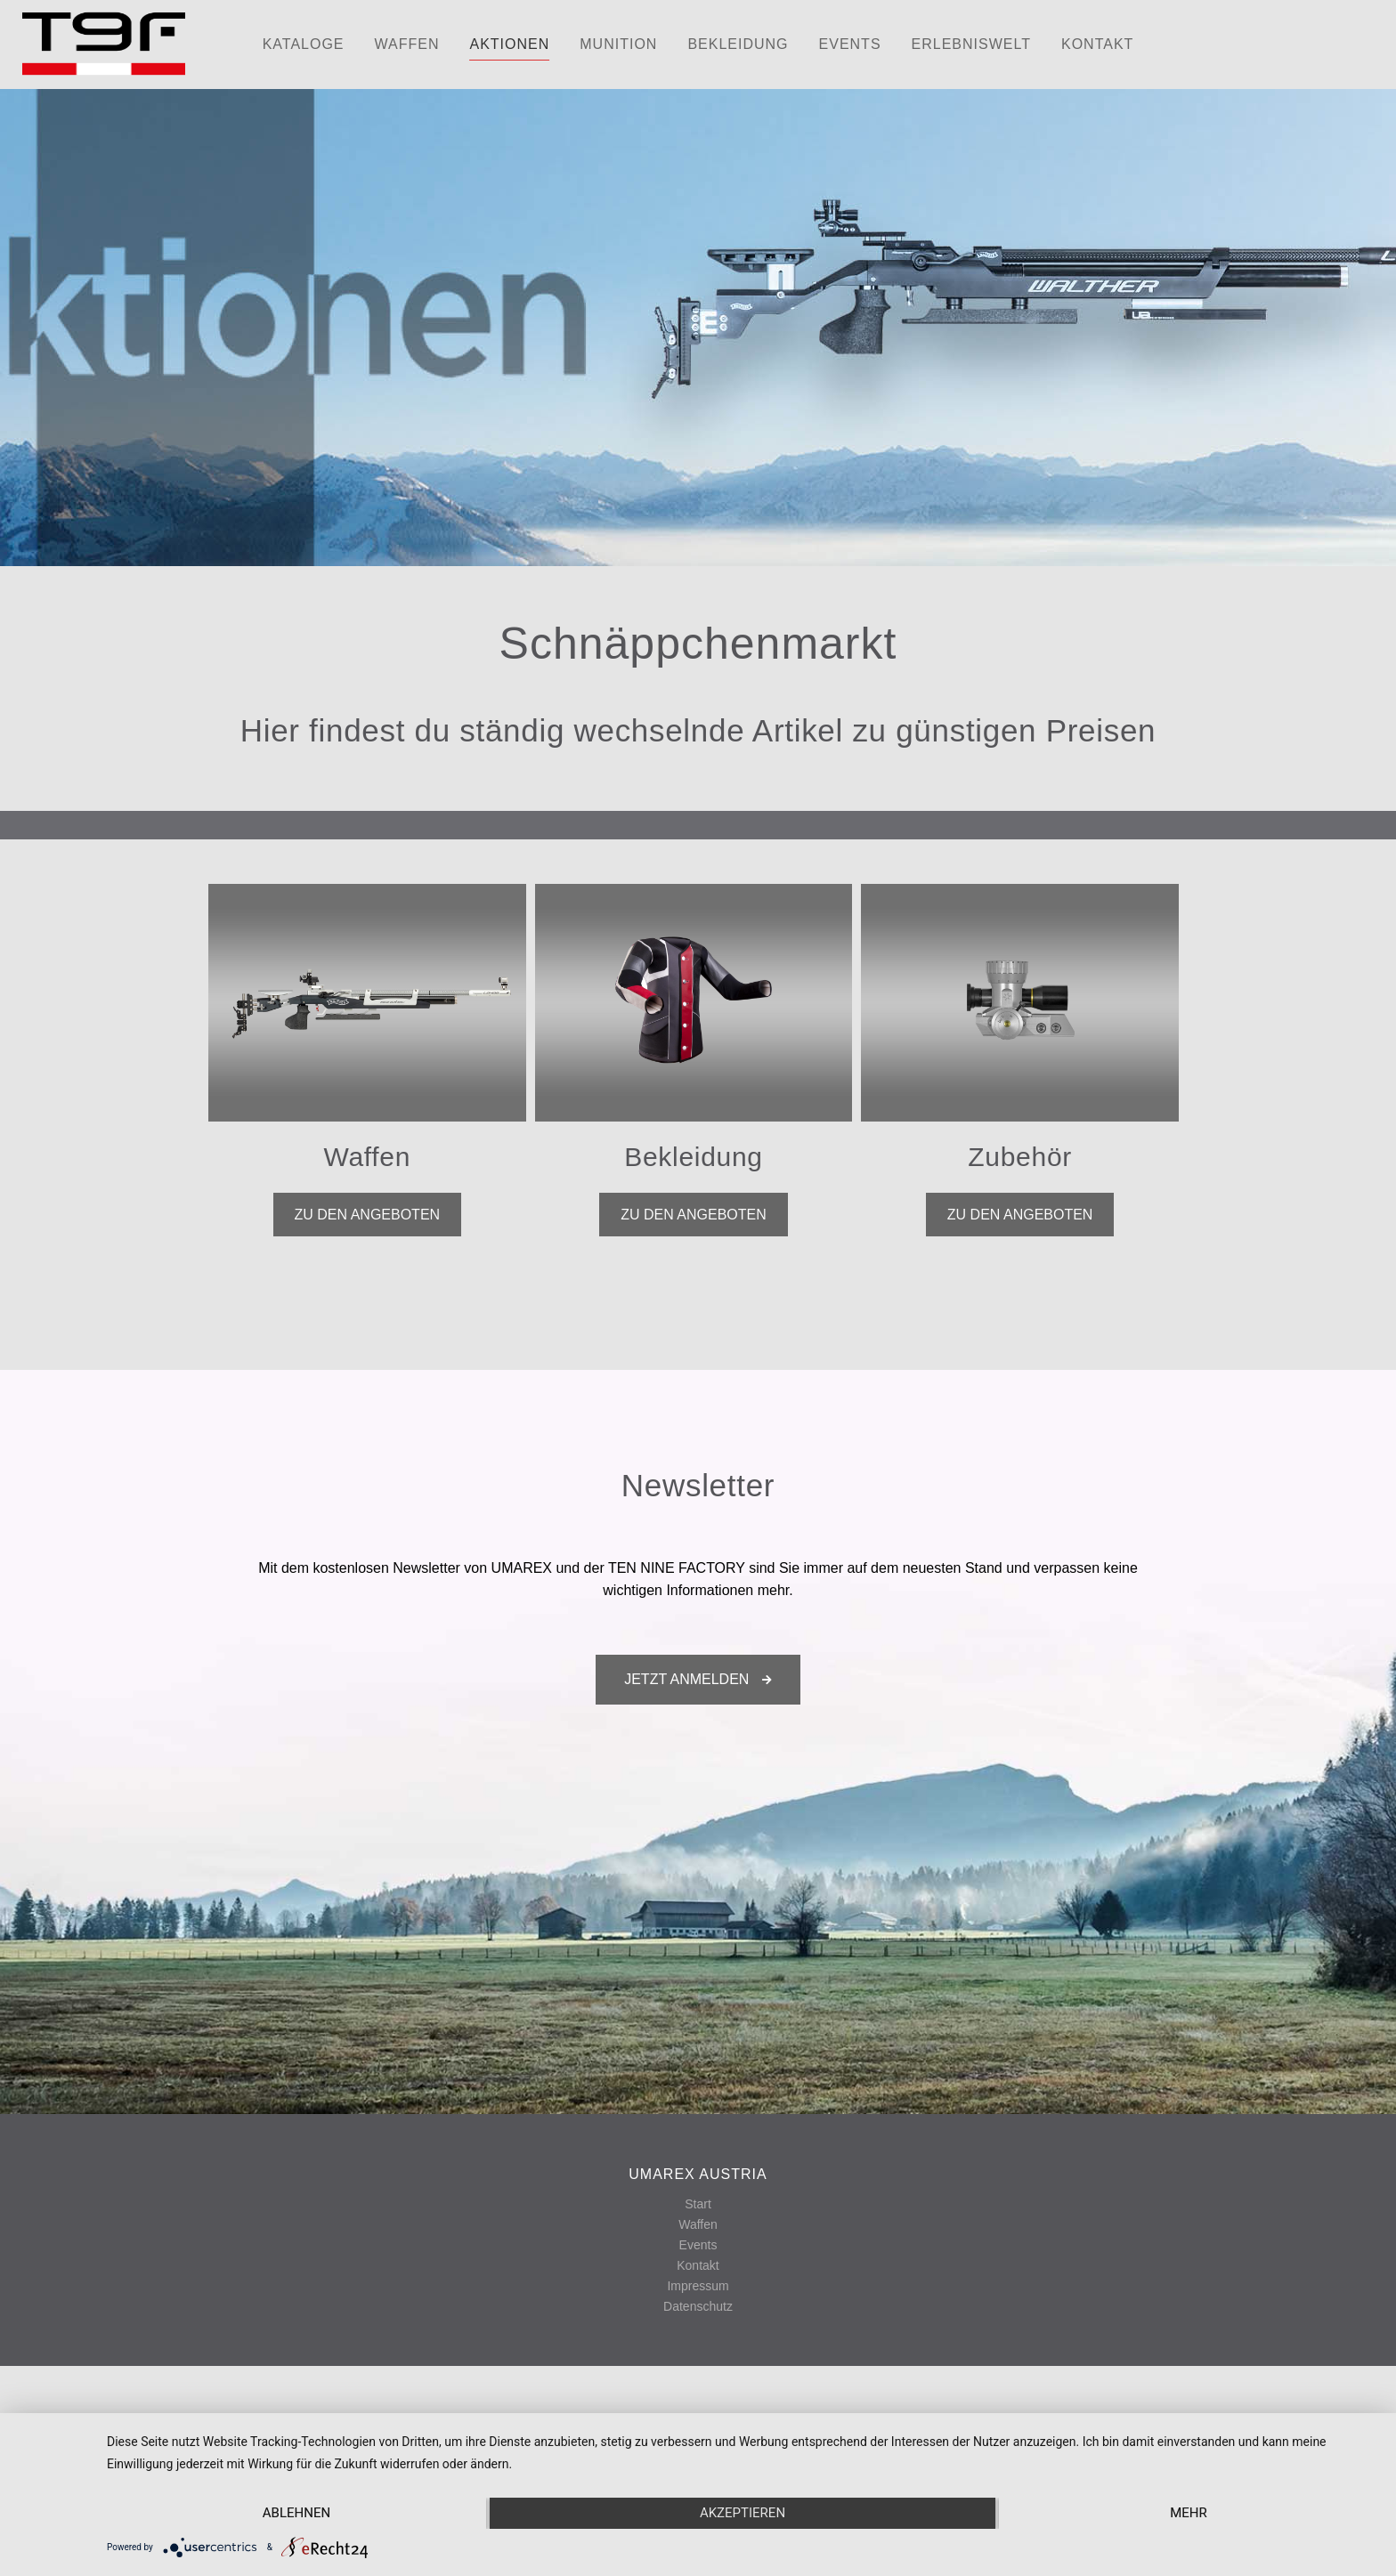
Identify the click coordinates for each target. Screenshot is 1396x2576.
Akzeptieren (742, 2513)
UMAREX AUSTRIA (698, 2174)
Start (698, 2204)
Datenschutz (698, 2306)
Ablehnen (296, 2513)
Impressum (697, 2286)
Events (698, 2245)
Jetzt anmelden (698, 1679)
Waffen (698, 2224)
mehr (1188, 2513)
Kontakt (697, 2265)
